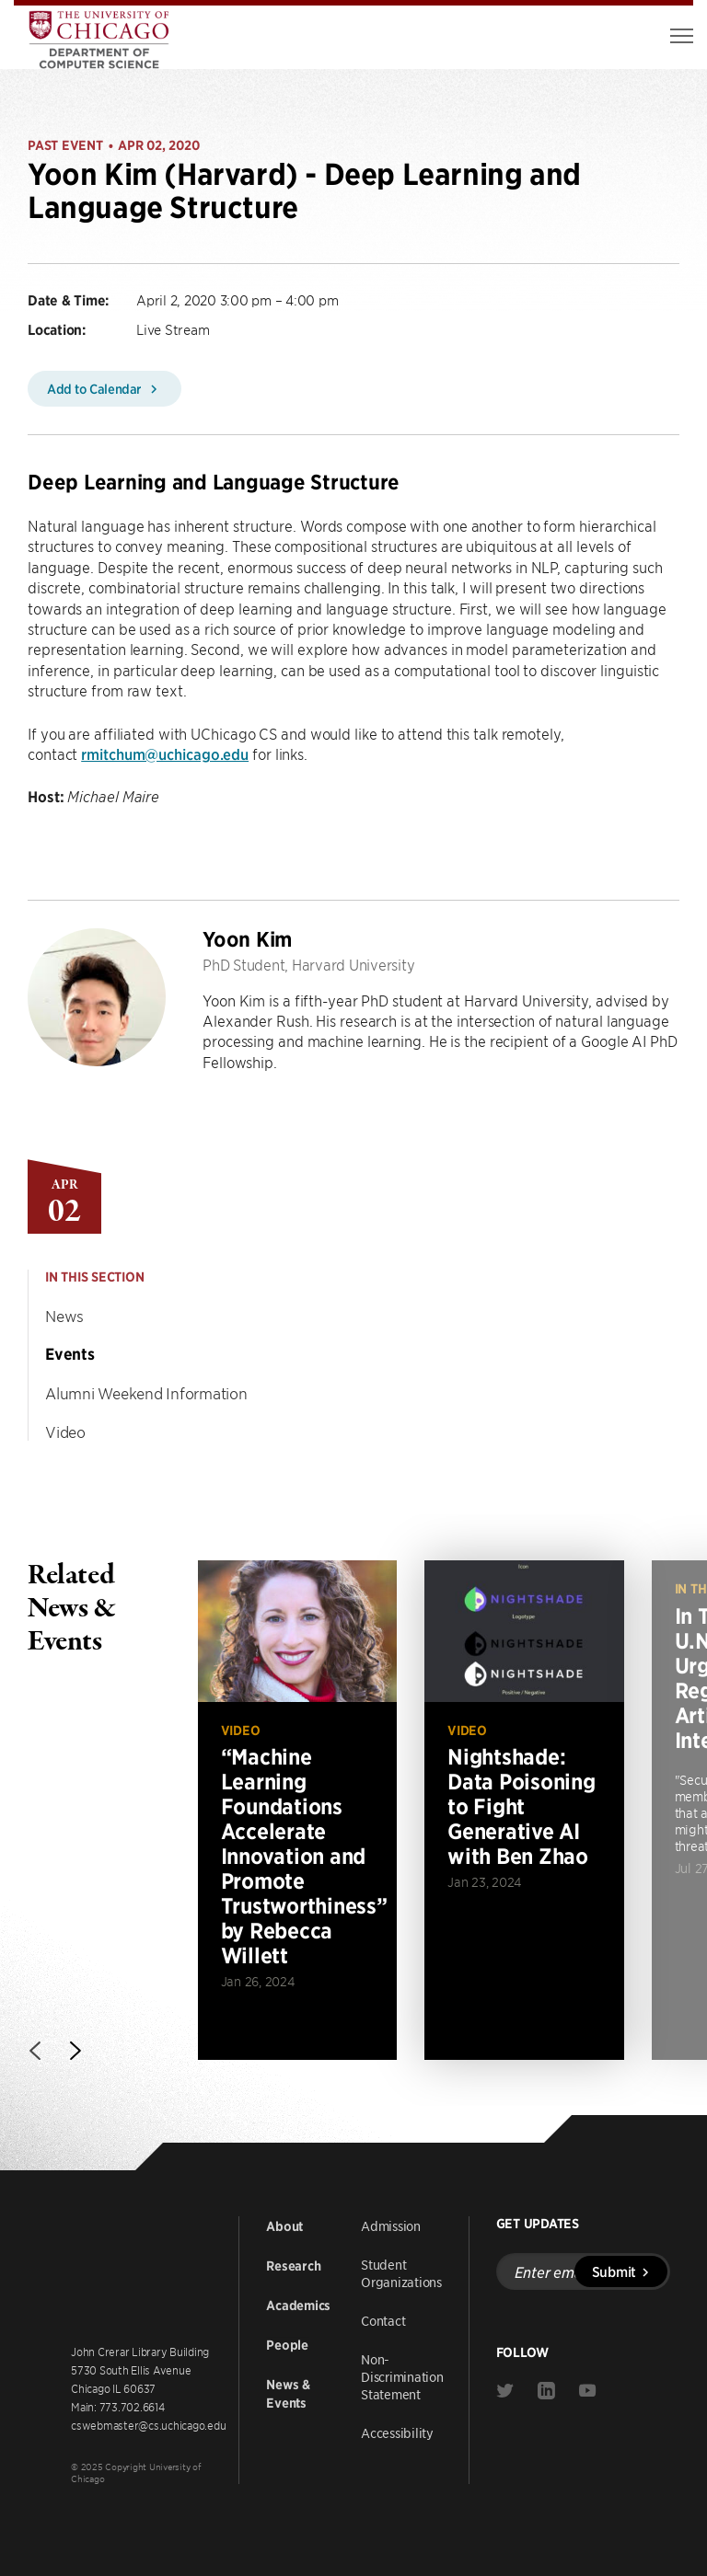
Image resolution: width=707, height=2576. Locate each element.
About (284, 2226)
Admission (391, 2225)
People (287, 2345)
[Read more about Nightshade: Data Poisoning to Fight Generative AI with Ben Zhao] (524, 1809)
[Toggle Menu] (681, 36)
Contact (383, 2320)
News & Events (288, 2393)
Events (70, 1354)
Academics (298, 2305)
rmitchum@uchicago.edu (165, 753)
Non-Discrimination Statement (402, 2376)
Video (65, 1431)
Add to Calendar (104, 388)
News (64, 1315)
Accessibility (397, 2432)
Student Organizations (401, 2273)
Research (293, 2266)
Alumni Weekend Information (146, 1393)
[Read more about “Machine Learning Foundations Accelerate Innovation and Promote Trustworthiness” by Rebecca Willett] (298, 1809)
